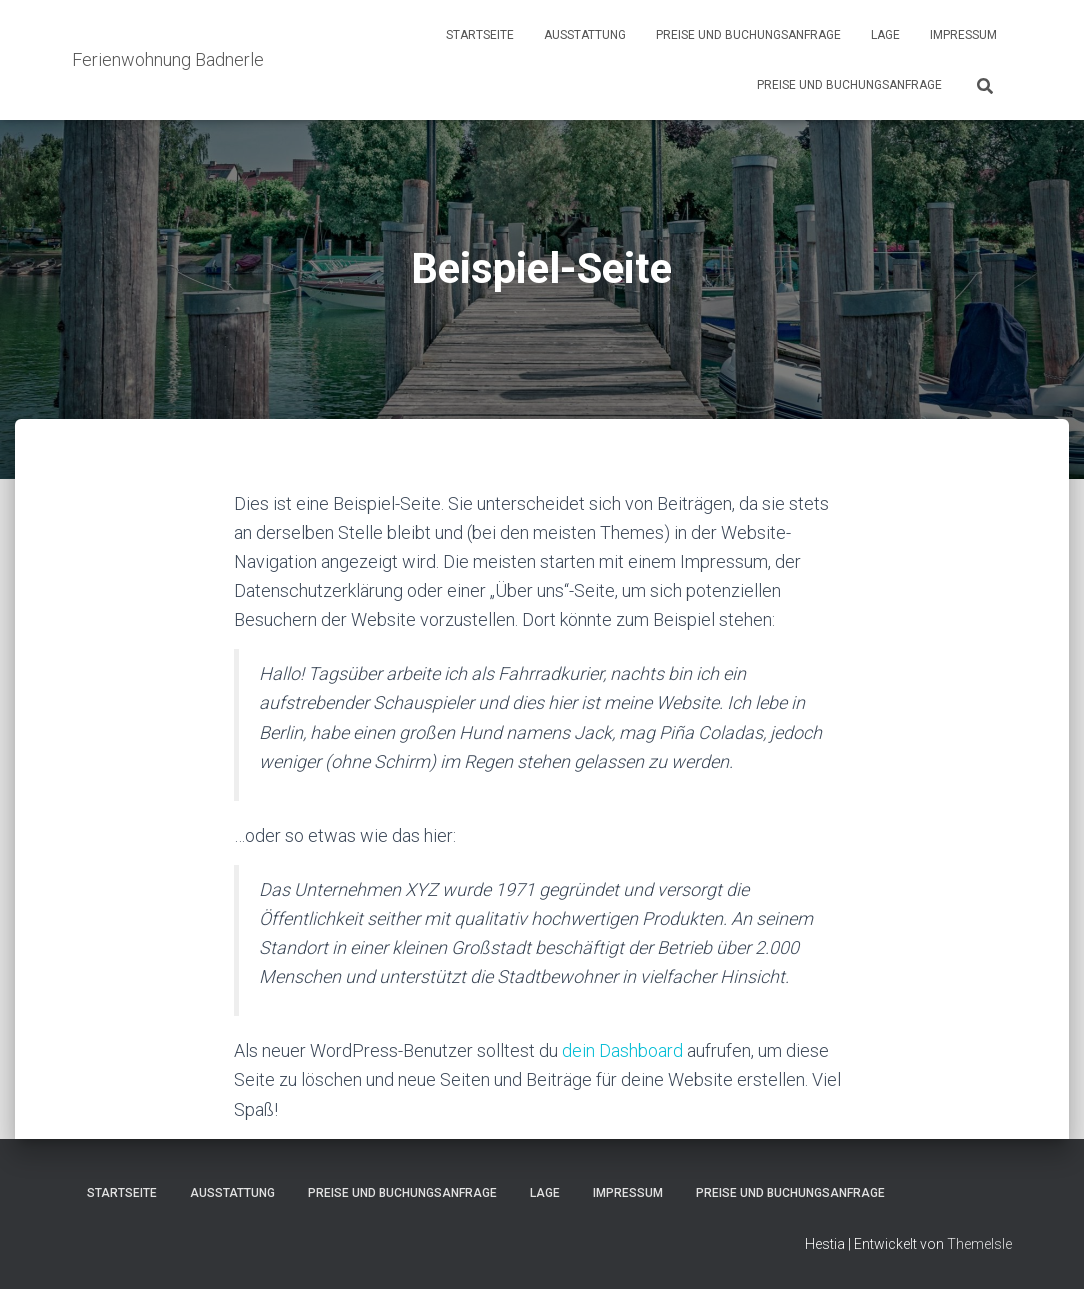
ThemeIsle (979, 1244)
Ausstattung (585, 35)
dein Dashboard (622, 1050)
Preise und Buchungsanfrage (748, 35)
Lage (885, 35)
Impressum (963, 35)
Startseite (480, 35)
